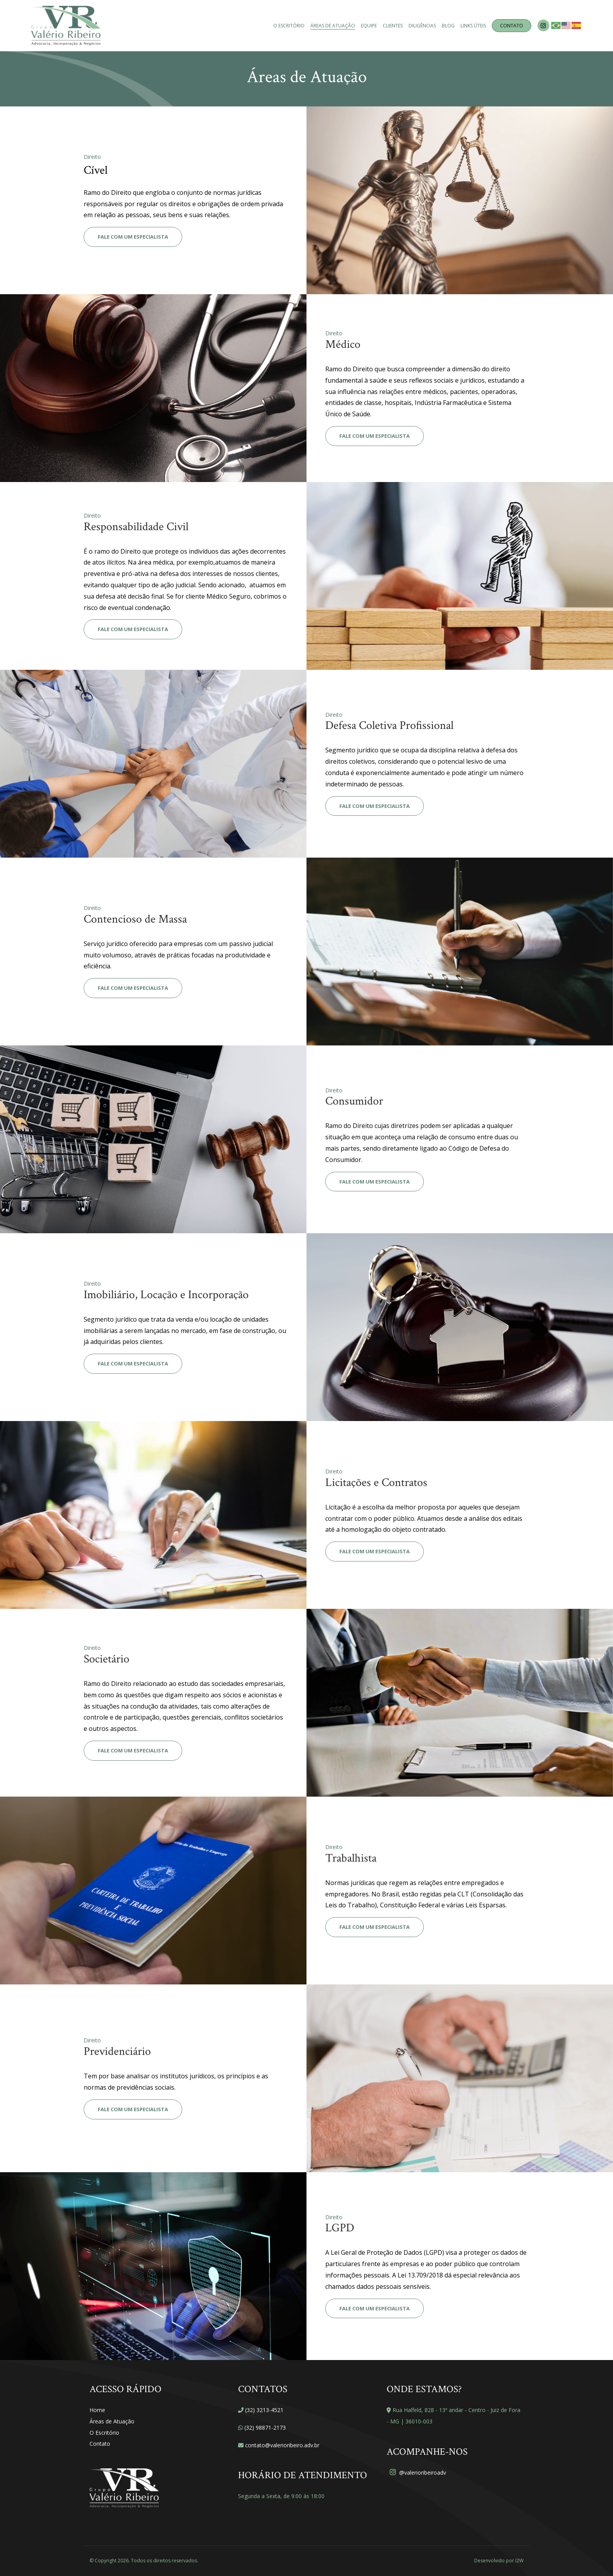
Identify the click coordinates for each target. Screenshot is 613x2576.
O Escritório (289, 25)
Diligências (422, 25)
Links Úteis (473, 25)
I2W (519, 2560)
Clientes (393, 25)
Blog (448, 25)
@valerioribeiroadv (418, 2472)
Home (97, 2410)
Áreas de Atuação (332, 25)
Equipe (369, 25)
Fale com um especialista (133, 236)
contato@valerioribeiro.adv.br (282, 2445)
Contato (511, 25)
